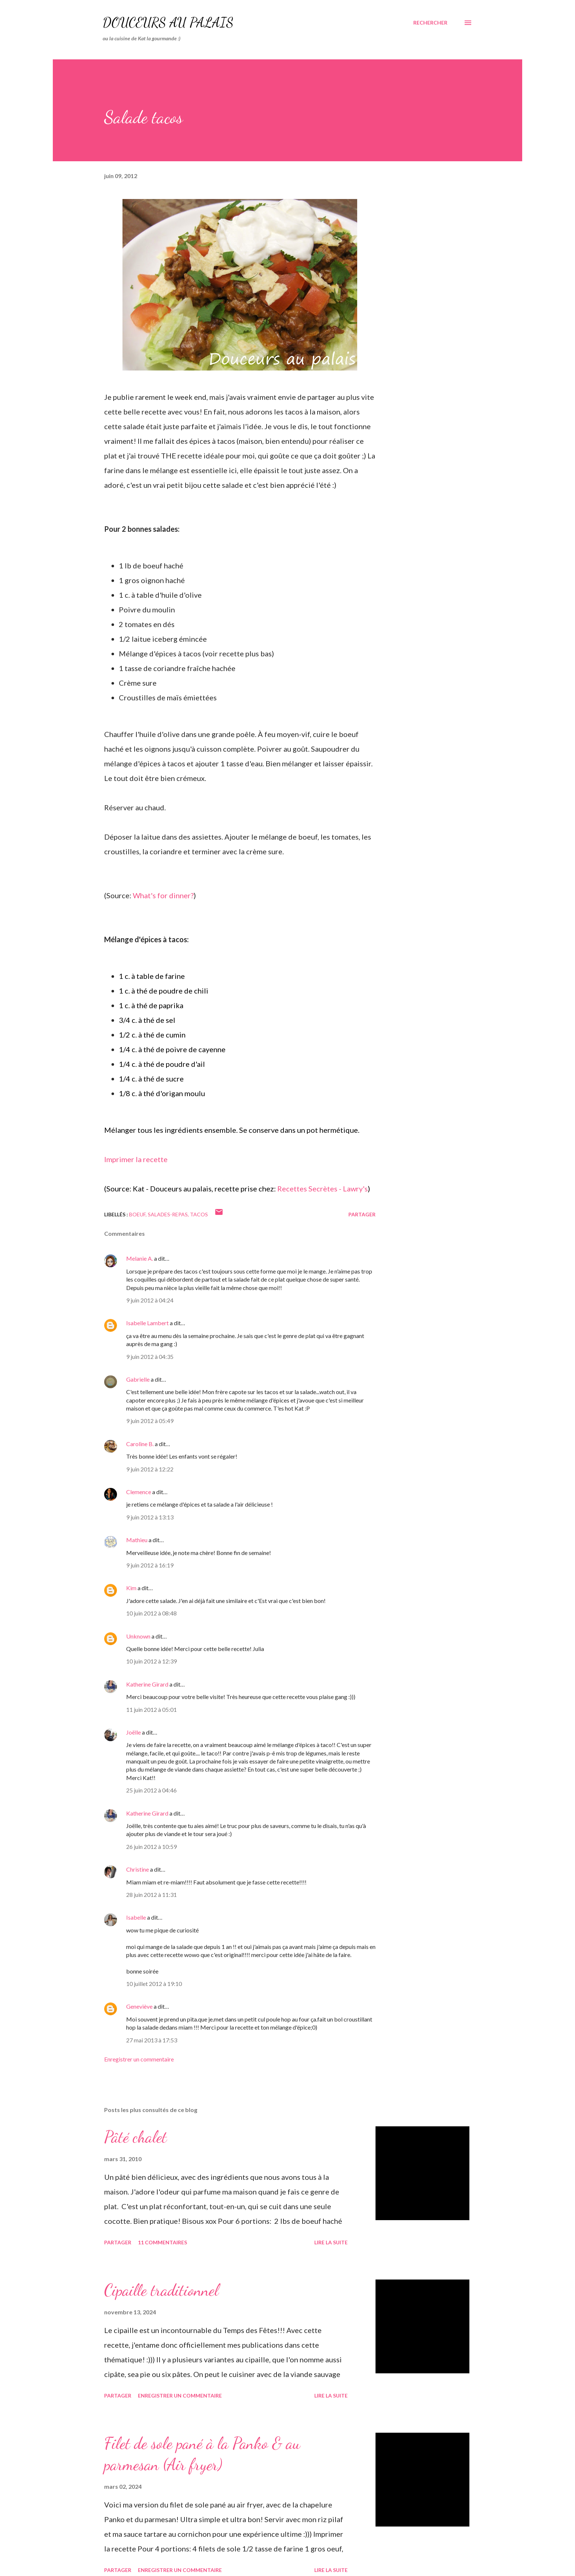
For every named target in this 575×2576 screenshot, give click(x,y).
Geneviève (139, 2006)
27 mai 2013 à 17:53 (151, 2040)
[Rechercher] (430, 22)
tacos (199, 1214)
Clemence (138, 1491)
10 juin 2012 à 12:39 (151, 1661)
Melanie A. (139, 1258)
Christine (137, 1869)
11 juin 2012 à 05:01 (151, 1709)
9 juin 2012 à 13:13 (149, 1517)
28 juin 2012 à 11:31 (151, 1894)
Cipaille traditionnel (161, 2290)
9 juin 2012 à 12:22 (149, 1469)
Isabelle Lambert (147, 1322)
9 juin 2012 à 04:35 (149, 1356)
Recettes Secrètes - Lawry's (322, 1188)
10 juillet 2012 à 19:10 (154, 1983)
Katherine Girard (147, 1684)
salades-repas (168, 1214)
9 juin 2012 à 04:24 (149, 1300)
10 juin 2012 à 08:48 (151, 1613)
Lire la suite (331, 2242)
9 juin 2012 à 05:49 (149, 1420)
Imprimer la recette (136, 1159)
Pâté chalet (135, 2136)
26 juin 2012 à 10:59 (151, 1846)
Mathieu (136, 1539)
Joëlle (133, 1732)
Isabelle (136, 1917)
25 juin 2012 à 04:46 (151, 1790)
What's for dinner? (163, 895)
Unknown (138, 1636)
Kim (131, 1587)
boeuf (137, 1214)
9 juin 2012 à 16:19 (149, 1565)
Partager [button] (362, 1214)
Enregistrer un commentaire (139, 2059)
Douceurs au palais (168, 22)
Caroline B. (140, 1443)
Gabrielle (138, 1379)
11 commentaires (162, 2242)
